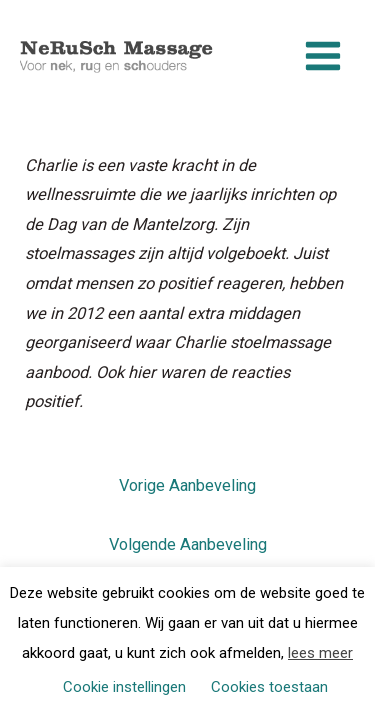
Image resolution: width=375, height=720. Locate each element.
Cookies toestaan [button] (269, 687)
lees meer (320, 653)
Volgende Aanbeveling (188, 544)
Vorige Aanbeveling (187, 485)
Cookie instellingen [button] (124, 687)
